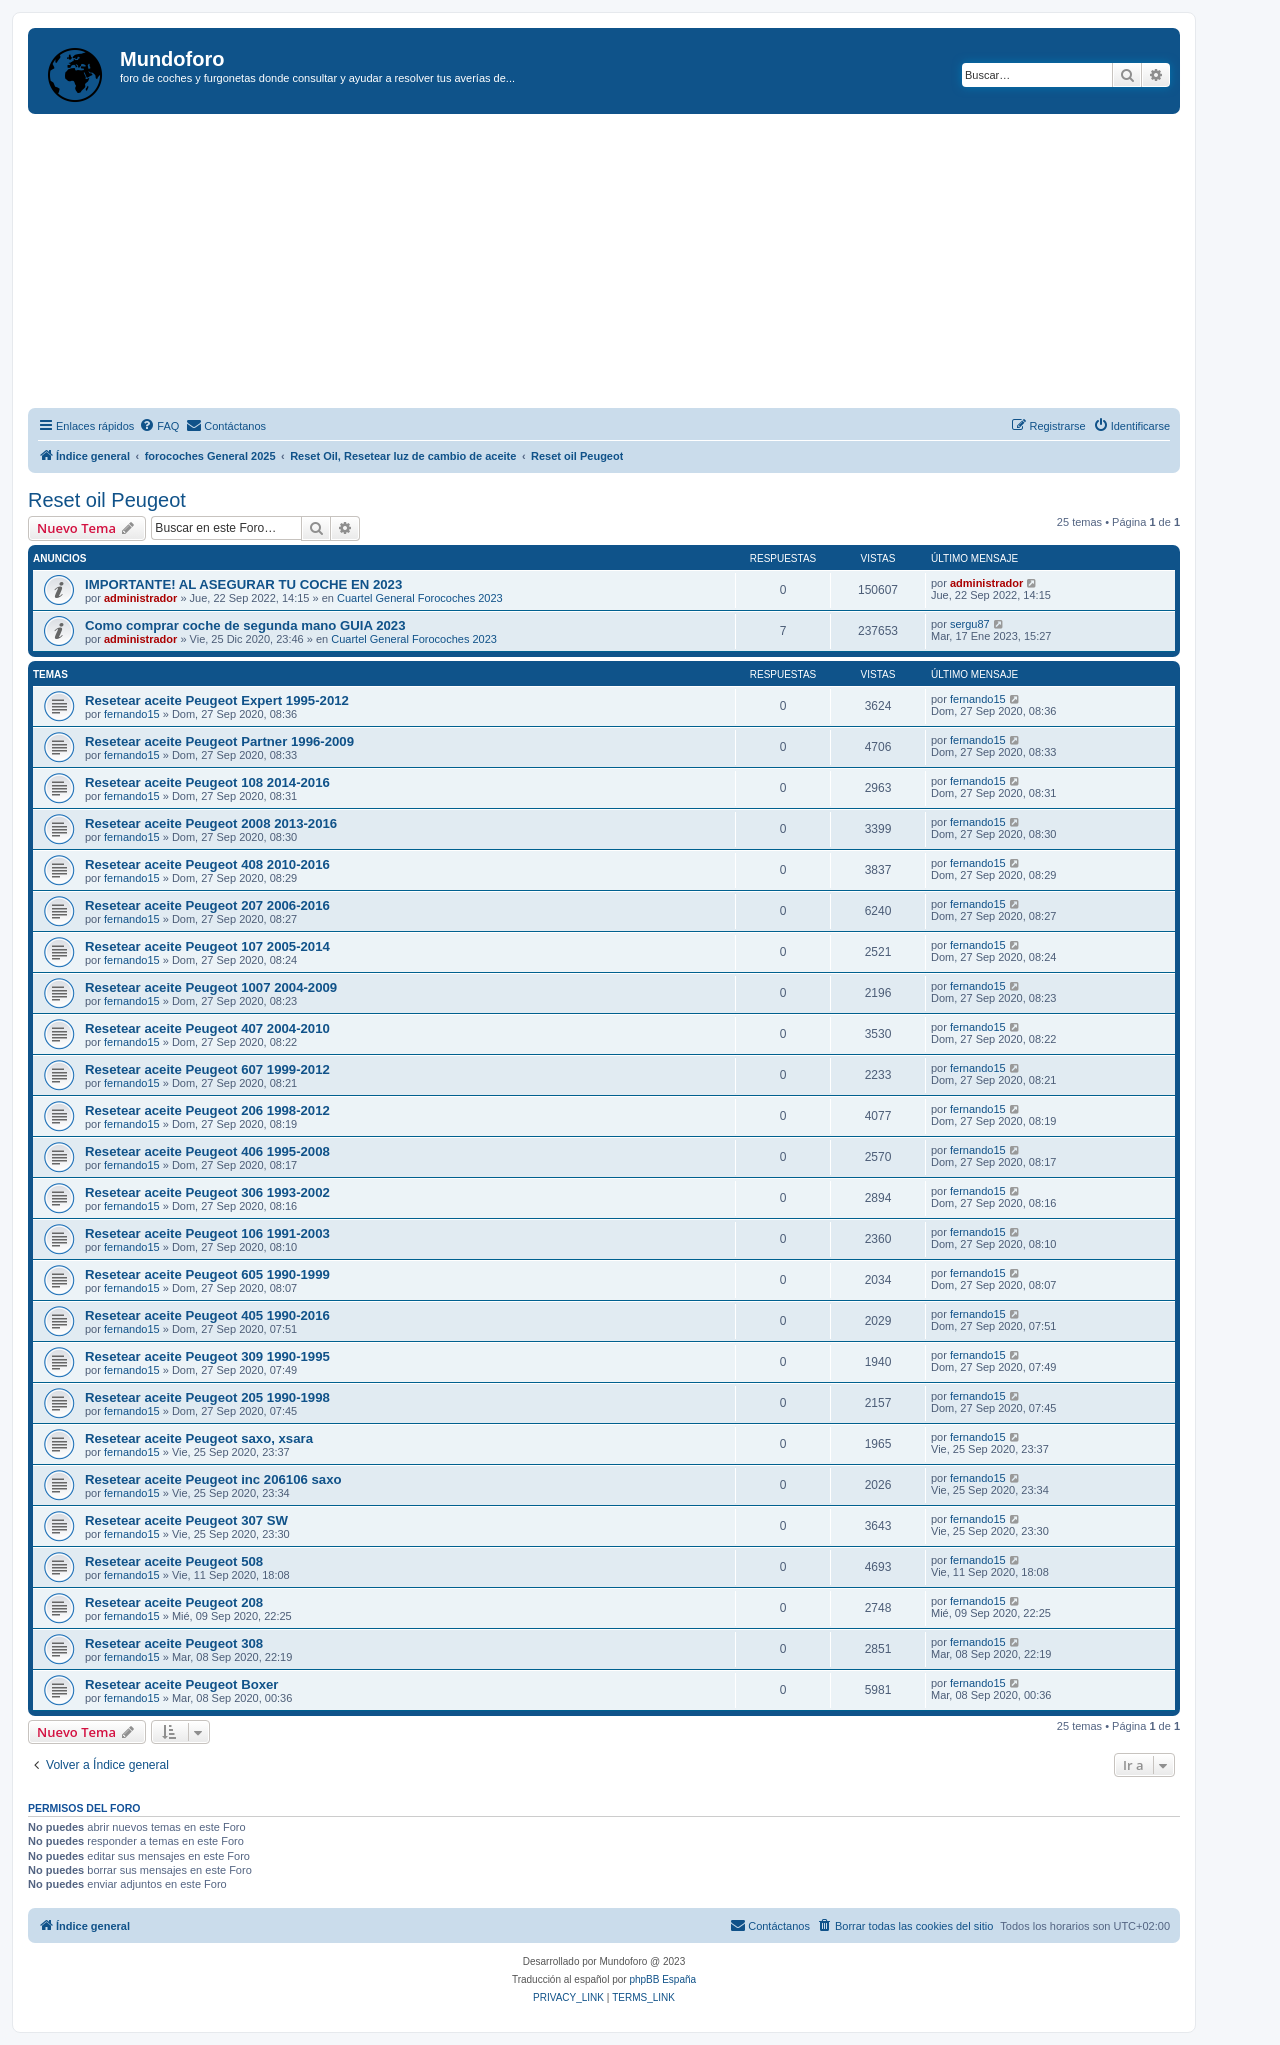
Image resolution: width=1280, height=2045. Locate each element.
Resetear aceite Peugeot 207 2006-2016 (207, 905)
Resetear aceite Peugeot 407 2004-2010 (207, 1028)
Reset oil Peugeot (107, 500)
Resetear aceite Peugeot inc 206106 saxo (213, 1479)
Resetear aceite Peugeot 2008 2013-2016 (211, 823)
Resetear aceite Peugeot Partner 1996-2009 (219, 741)
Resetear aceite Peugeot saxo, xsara (199, 1438)
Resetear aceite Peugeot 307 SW (186, 1520)
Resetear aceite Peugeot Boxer (182, 1684)
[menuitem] (159, 426)
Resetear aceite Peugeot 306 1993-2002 (207, 1192)
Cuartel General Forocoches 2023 (420, 598)
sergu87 (970, 624)
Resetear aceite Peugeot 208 (174, 1602)
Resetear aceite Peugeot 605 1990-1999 (207, 1274)
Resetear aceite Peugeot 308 (174, 1643)
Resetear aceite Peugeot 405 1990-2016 (207, 1315)
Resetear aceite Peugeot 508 (174, 1561)
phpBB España (662, 1979)
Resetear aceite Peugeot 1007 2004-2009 (211, 987)
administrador (140, 598)
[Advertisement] (628, 264)
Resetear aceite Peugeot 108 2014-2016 (207, 782)
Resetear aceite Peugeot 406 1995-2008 (207, 1151)
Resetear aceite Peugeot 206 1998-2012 (207, 1110)
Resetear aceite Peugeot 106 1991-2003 (207, 1233)
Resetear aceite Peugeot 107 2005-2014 (207, 946)
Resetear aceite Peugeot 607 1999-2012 (207, 1069)
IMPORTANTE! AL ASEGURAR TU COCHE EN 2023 (243, 584)
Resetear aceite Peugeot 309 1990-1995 (207, 1356)
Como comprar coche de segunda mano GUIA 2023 (245, 625)
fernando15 (132, 714)
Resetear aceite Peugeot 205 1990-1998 (207, 1397)
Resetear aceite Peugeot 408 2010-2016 (207, 864)
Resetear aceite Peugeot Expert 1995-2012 (217, 700)
